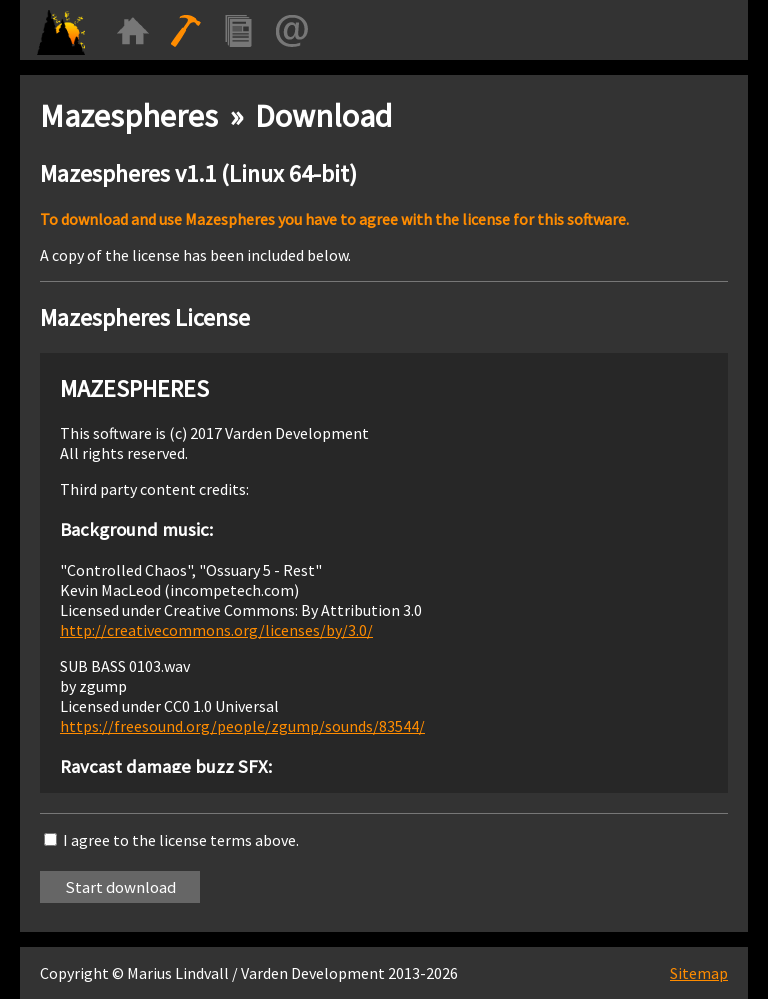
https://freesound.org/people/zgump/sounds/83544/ (242, 726)
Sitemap (699, 973)
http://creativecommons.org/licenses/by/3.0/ (216, 630)
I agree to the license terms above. (181, 840)
